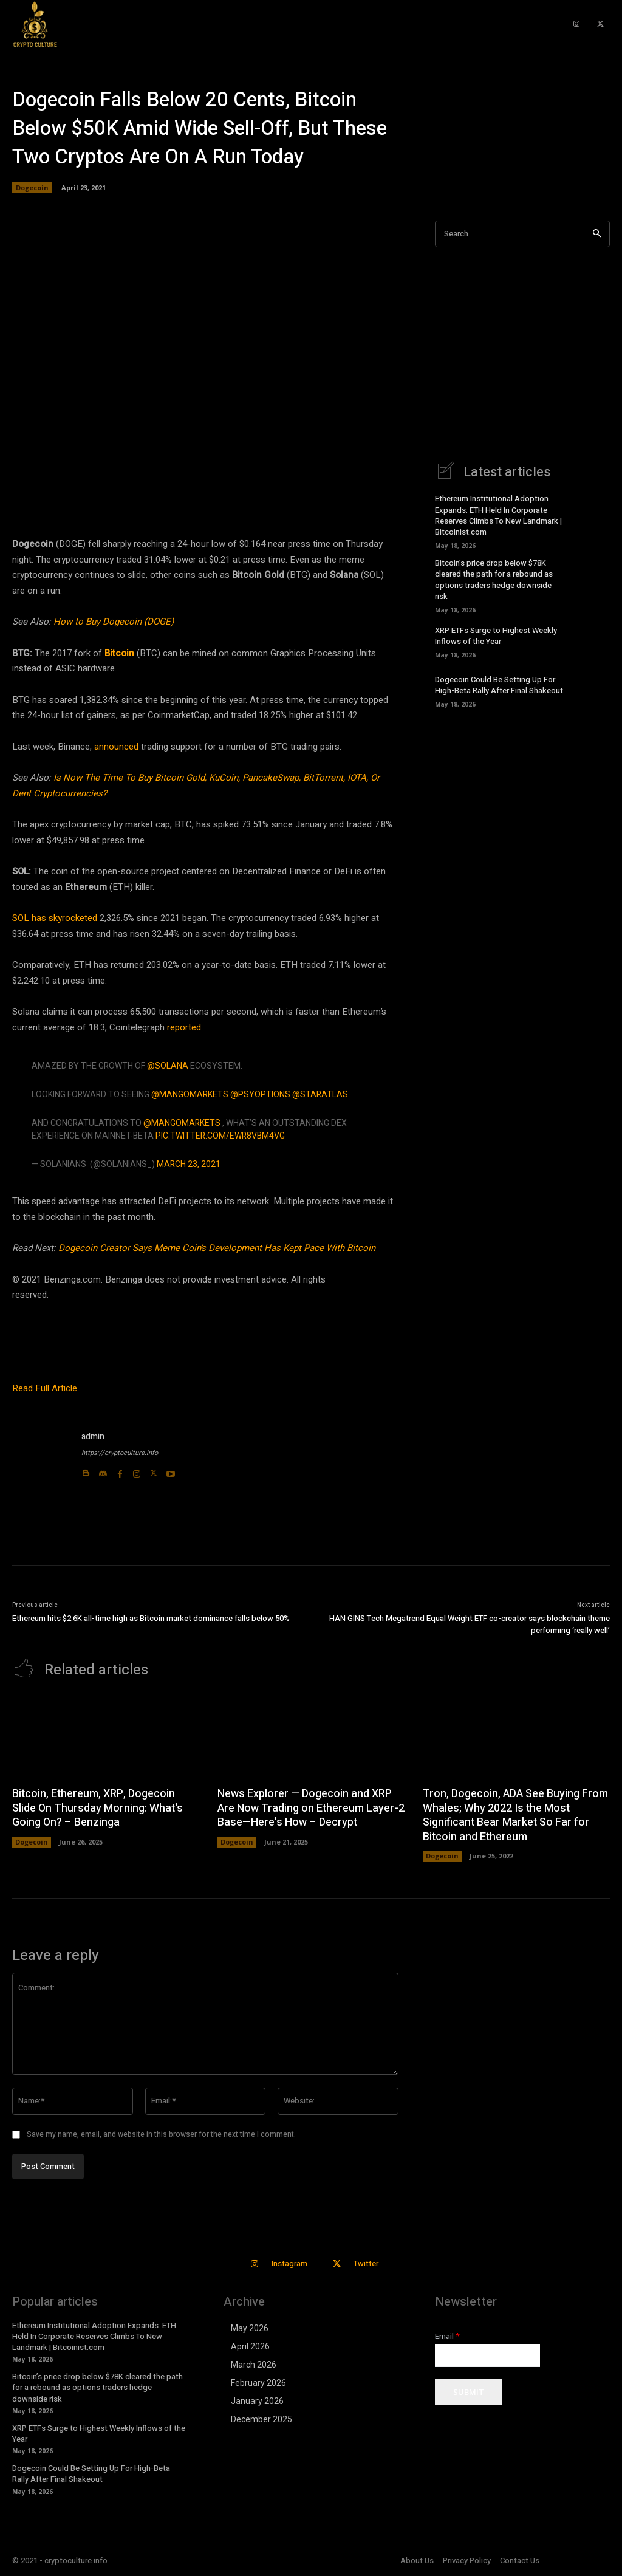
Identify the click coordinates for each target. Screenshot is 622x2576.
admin (92, 1436)
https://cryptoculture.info (119, 1453)
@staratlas (320, 1094)
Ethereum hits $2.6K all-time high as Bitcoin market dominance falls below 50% (151, 1618)
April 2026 (250, 2346)
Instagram (289, 2263)
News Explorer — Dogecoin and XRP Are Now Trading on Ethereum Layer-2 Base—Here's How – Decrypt (311, 1808)
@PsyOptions (260, 1094)
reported (184, 1027)
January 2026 (257, 2401)
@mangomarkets (189, 1094)
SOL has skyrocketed (54, 918)
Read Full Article (44, 1388)
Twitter (366, 2263)
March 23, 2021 (188, 1164)
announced (116, 746)
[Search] (597, 234)
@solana (167, 1066)
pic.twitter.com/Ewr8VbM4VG (220, 1135)
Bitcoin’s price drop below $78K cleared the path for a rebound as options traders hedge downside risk (494, 579)
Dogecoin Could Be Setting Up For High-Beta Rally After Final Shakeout (499, 685)
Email (447, 2336)
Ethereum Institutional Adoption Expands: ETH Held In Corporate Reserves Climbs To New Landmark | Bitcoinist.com (498, 515)
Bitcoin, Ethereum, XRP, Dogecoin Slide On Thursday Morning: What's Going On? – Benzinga (97, 1808)
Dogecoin (32, 187)
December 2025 (261, 2419)
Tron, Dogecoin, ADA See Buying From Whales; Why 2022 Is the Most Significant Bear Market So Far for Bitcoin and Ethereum (515, 1815)
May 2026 (249, 2328)
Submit (468, 2391)
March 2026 (253, 2364)
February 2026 (258, 2383)
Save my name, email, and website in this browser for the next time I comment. (161, 2133)
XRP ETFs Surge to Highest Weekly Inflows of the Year (496, 636)
